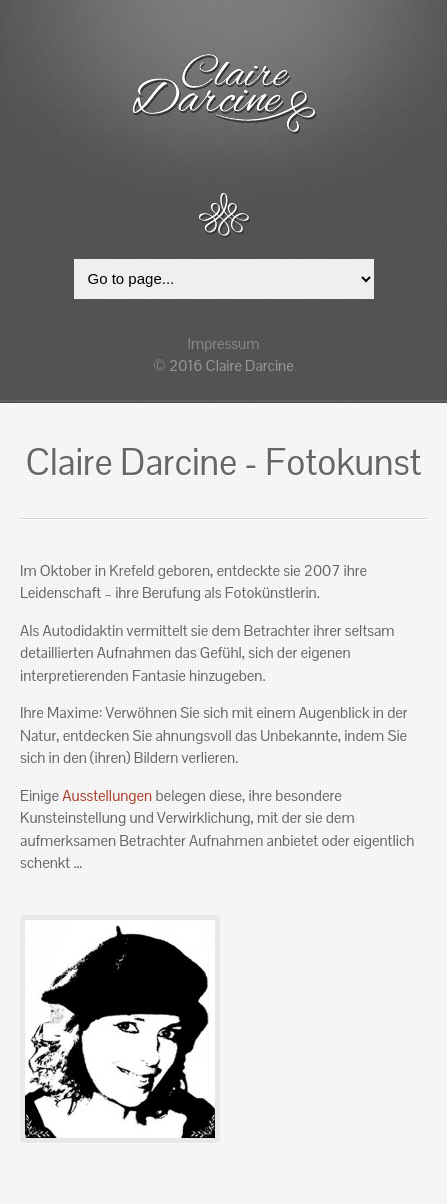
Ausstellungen (107, 795)
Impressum (224, 343)
